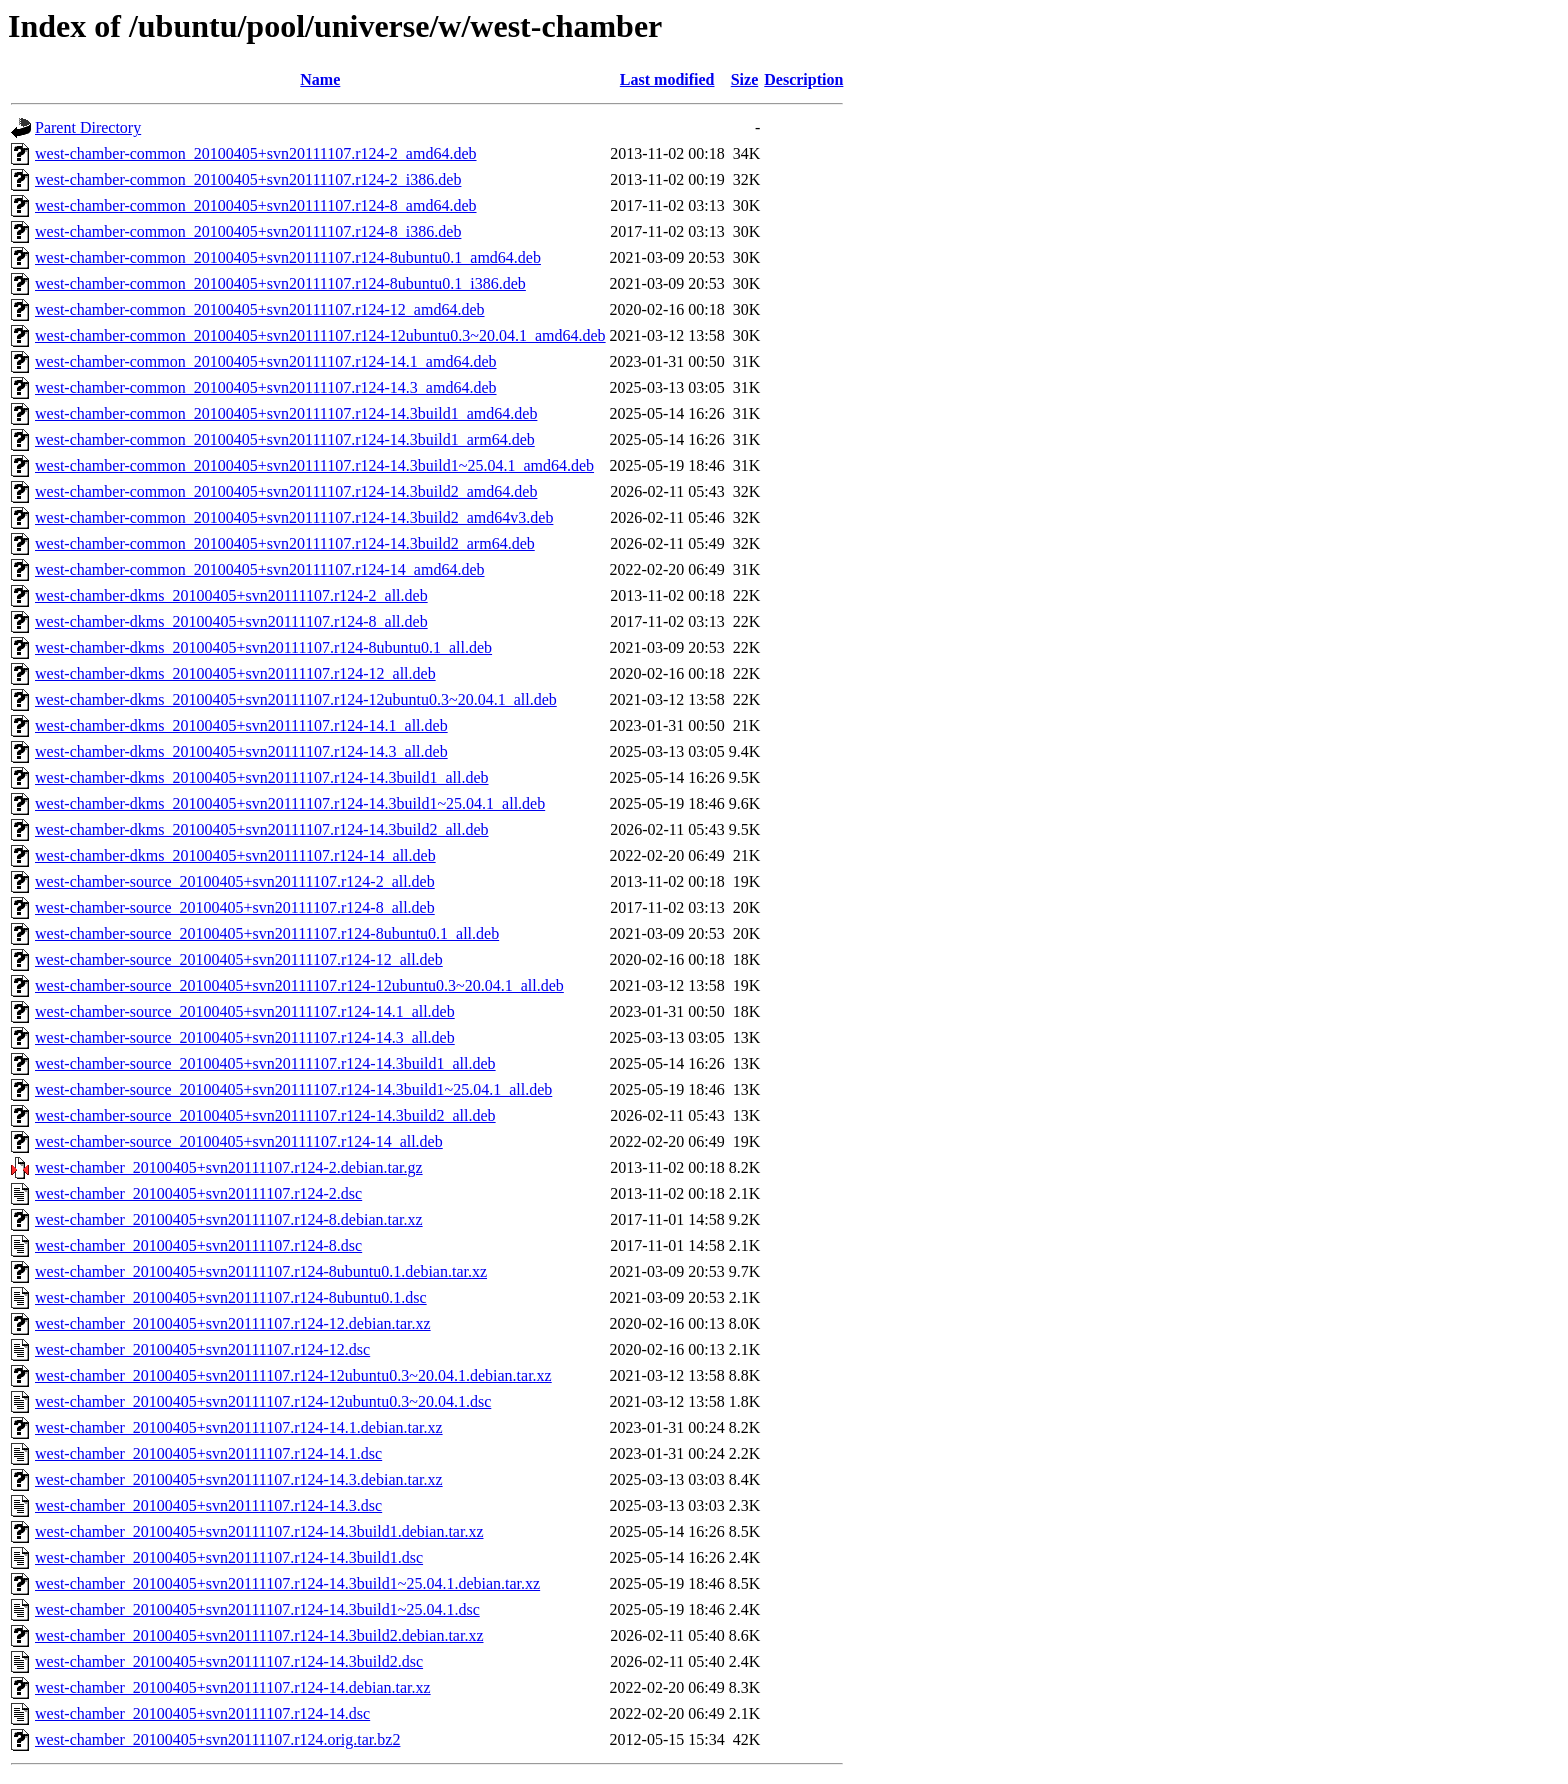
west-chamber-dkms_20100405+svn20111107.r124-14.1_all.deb (241, 725)
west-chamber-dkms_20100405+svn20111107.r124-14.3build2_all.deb (262, 829)
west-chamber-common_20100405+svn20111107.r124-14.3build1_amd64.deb (286, 413)
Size (745, 79)
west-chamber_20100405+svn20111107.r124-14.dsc (202, 1713)
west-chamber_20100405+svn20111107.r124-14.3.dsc (208, 1505)
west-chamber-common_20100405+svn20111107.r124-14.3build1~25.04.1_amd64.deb (314, 465)
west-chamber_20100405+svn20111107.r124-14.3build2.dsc (229, 1661)
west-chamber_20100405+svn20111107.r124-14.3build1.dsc (229, 1557)
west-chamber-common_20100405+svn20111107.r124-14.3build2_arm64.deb (285, 543)
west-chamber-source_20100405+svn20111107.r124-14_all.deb (239, 1141)
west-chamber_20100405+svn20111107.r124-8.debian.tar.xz (229, 1219)
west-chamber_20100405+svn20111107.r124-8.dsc (198, 1245)
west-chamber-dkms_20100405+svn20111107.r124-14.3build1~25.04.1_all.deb (290, 803)
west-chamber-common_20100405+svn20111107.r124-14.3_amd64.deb (266, 387)
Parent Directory (88, 127)
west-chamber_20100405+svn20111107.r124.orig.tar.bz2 (217, 1739)
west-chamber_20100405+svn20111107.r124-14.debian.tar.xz (233, 1687)
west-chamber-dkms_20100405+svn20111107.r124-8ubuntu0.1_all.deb (263, 647)
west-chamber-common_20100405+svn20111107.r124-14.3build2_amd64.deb (286, 491)
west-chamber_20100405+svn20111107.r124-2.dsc (198, 1193)
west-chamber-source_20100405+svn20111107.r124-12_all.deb (239, 959)
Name (320, 79)
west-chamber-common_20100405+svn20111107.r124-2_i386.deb (248, 179)
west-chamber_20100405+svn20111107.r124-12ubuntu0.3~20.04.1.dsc (263, 1401)
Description (803, 79)
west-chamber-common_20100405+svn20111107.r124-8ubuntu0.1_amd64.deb (288, 257)
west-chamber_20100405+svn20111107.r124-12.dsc (202, 1349)
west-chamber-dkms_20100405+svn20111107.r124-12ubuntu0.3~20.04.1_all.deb (296, 699)
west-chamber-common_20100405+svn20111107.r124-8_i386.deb (248, 231)
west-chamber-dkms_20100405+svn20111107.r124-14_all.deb (235, 855)
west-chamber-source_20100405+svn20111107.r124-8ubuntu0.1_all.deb (267, 933)
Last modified (667, 79)
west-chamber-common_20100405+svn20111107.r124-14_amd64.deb (260, 569)
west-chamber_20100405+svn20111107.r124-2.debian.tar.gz (229, 1167)
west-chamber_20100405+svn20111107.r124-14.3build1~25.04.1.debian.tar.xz (287, 1583)
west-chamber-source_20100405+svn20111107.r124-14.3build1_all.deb (265, 1063)
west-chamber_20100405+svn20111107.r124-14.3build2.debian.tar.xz (259, 1635)
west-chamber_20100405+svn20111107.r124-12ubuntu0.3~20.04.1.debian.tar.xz (293, 1375)
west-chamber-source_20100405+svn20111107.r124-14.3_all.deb (245, 1037)
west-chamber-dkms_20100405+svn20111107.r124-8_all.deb (231, 621)
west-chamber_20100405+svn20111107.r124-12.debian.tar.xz (233, 1323)
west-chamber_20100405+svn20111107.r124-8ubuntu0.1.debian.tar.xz (261, 1271)
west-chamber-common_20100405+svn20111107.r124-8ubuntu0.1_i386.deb (280, 283)
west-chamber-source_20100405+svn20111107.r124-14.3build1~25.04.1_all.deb (293, 1089)
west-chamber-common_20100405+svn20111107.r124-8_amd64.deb (256, 205)
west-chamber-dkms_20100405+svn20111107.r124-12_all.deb (235, 673)
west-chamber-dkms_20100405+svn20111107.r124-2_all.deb (231, 595)
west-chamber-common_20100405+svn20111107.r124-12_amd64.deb (260, 309)
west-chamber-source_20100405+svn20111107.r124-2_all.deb (235, 881)
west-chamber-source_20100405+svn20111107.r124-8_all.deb (235, 907)
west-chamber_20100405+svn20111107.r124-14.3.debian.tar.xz (239, 1479)
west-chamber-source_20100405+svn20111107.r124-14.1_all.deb (245, 1011)
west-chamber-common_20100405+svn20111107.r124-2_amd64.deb (256, 153)
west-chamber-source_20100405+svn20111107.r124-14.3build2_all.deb (265, 1115)
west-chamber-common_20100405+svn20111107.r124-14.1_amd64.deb (266, 361)
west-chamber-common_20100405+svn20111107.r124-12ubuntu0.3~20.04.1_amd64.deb (320, 335)
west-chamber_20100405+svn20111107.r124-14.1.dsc (208, 1453)
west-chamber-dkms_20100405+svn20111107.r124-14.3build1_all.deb (262, 777)
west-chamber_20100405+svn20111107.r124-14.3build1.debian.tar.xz (259, 1531)
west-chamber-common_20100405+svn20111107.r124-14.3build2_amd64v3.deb (294, 517)
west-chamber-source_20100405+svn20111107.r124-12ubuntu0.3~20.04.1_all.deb (299, 985)
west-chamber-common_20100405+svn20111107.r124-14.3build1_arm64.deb (285, 439)
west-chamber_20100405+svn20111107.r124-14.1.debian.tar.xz (239, 1427)
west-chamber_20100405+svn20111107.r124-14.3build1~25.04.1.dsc (257, 1609)
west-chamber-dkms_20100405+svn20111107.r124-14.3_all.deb (241, 751)
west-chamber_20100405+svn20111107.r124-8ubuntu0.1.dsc (231, 1297)
